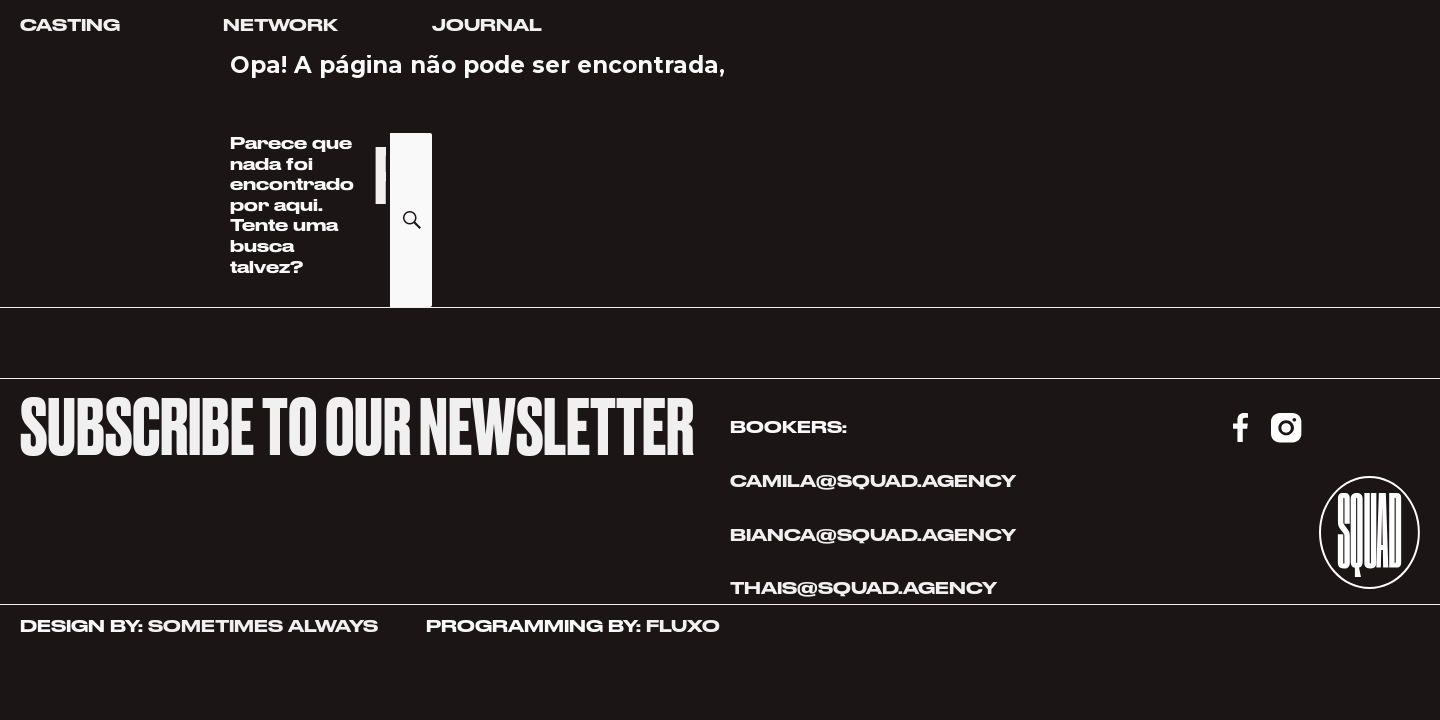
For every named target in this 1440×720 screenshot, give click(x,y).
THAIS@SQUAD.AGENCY (866, 588)
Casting (70, 25)
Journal (487, 25)
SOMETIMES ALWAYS (263, 626)
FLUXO (683, 626)
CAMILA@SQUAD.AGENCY (873, 481)
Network (280, 25)
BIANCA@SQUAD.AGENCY (873, 535)
